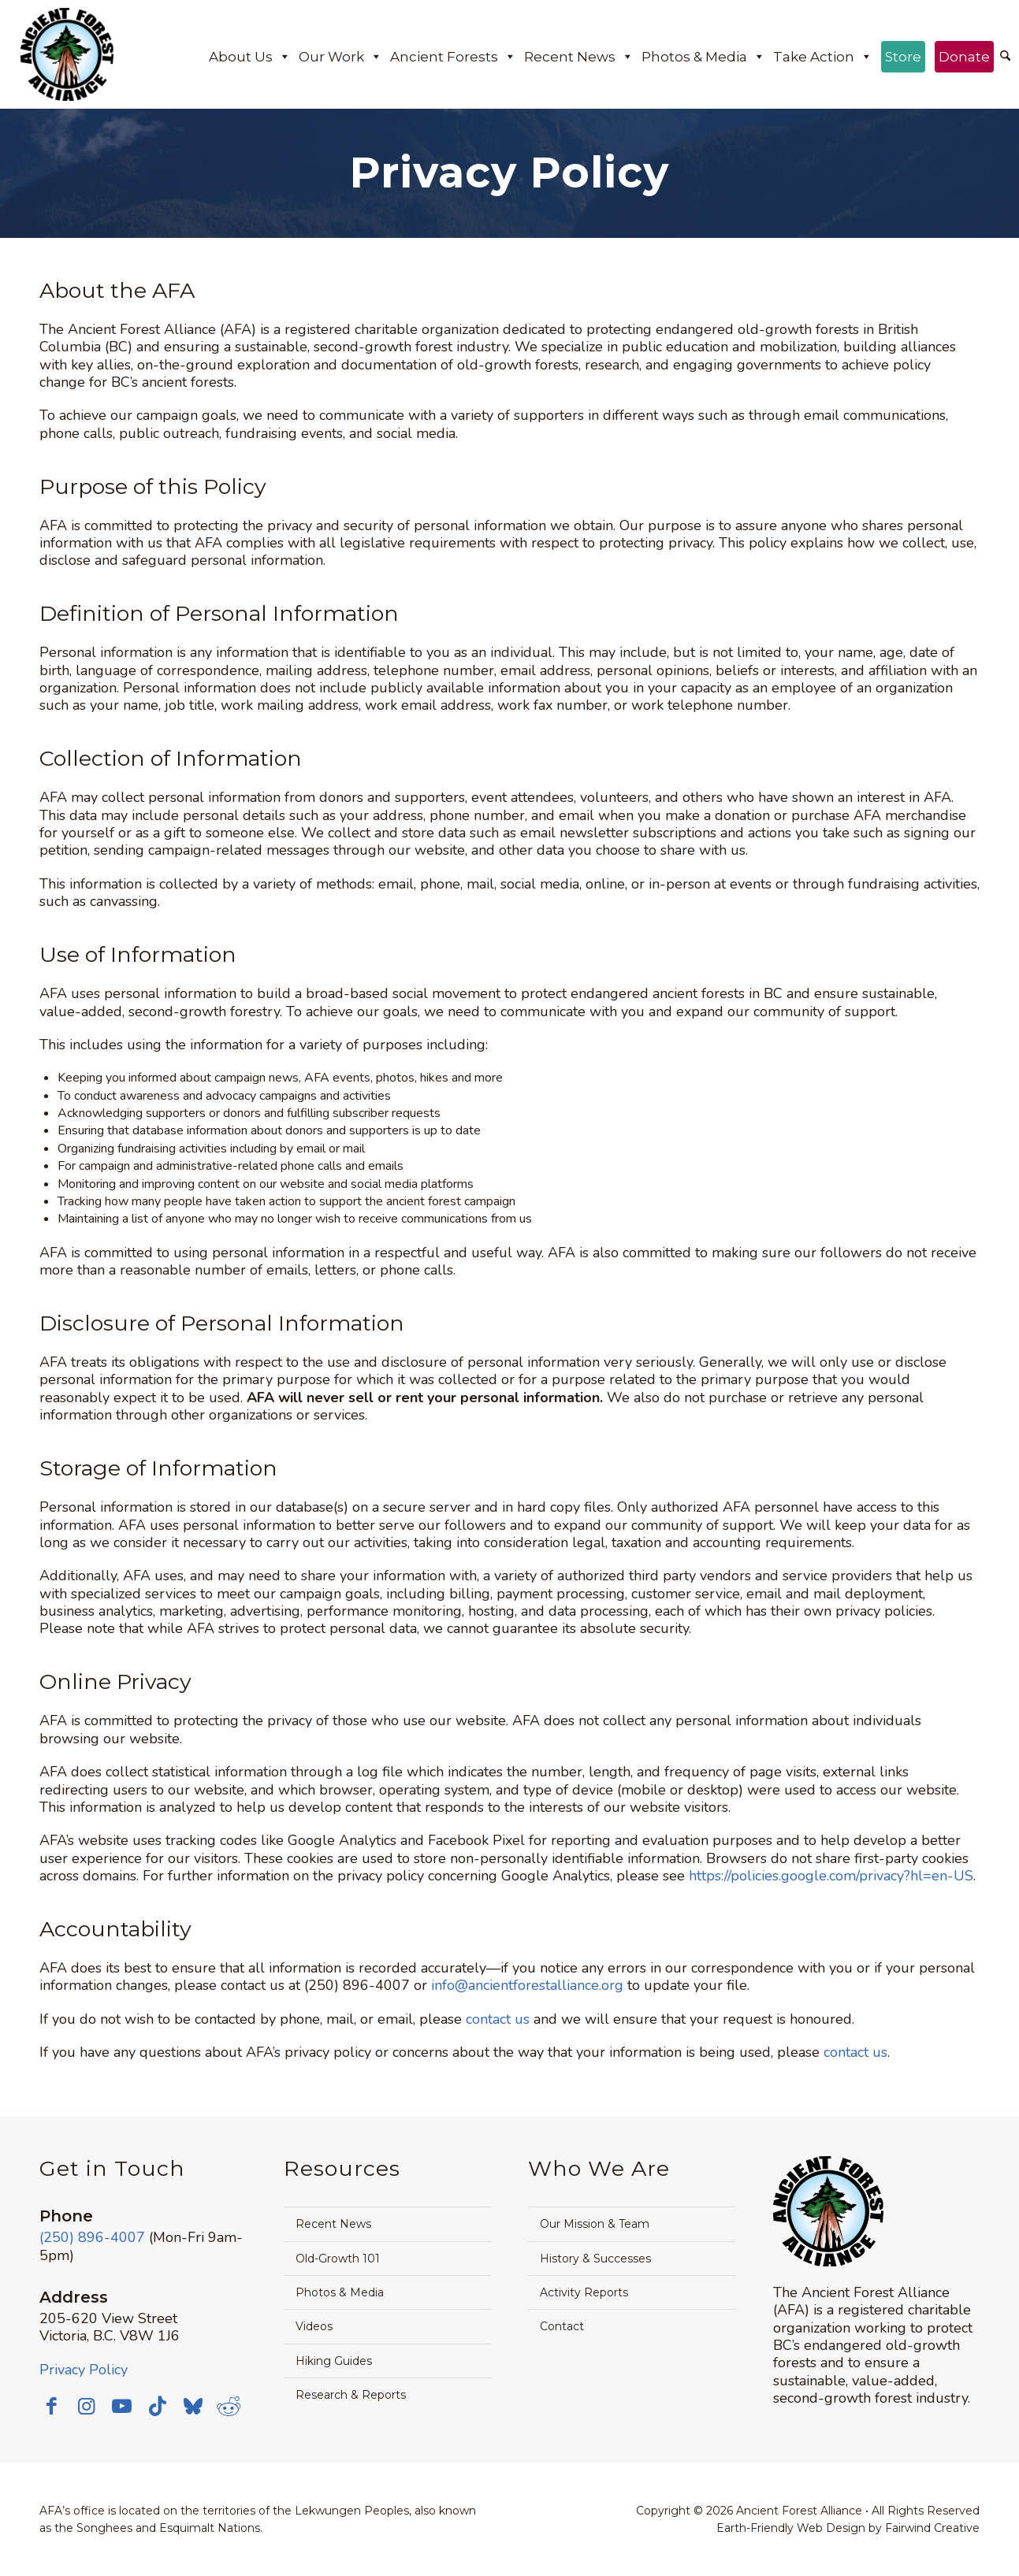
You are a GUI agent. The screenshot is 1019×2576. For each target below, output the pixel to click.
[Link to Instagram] (87, 2406)
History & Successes (595, 2258)
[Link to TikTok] (157, 2406)
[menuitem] (1005, 57)
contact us (498, 2019)
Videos (314, 2326)
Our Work (340, 56)
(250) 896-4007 (92, 2237)
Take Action (822, 56)
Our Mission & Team (594, 2224)
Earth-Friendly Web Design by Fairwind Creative (848, 2528)
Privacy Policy (83, 2369)
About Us (250, 56)
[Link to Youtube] (122, 2406)
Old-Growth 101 (338, 2258)
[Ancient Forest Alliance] (66, 54)
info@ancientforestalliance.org (527, 1985)
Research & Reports (351, 2395)
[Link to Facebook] (51, 2406)
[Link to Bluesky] (193, 2407)
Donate (964, 57)
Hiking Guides (334, 2361)
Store (903, 57)
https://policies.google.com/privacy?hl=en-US (831, 1875)
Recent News (579, 56)
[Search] (1005, 56)
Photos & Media (703, 56)
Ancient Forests (453, 56)
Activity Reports (584, 2292)
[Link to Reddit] (228, 2406)
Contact (562, 2326)
